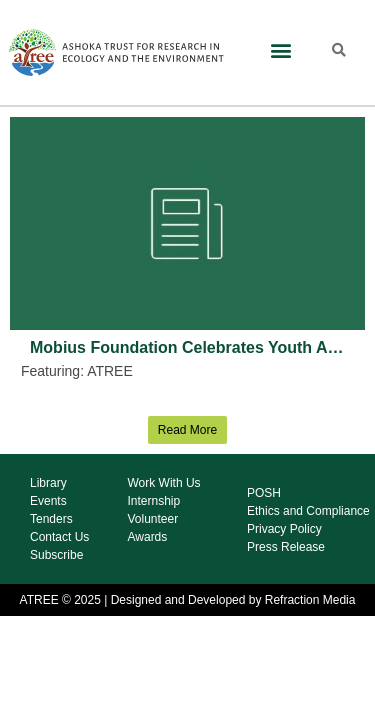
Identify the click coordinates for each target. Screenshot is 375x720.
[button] (281, 50)
